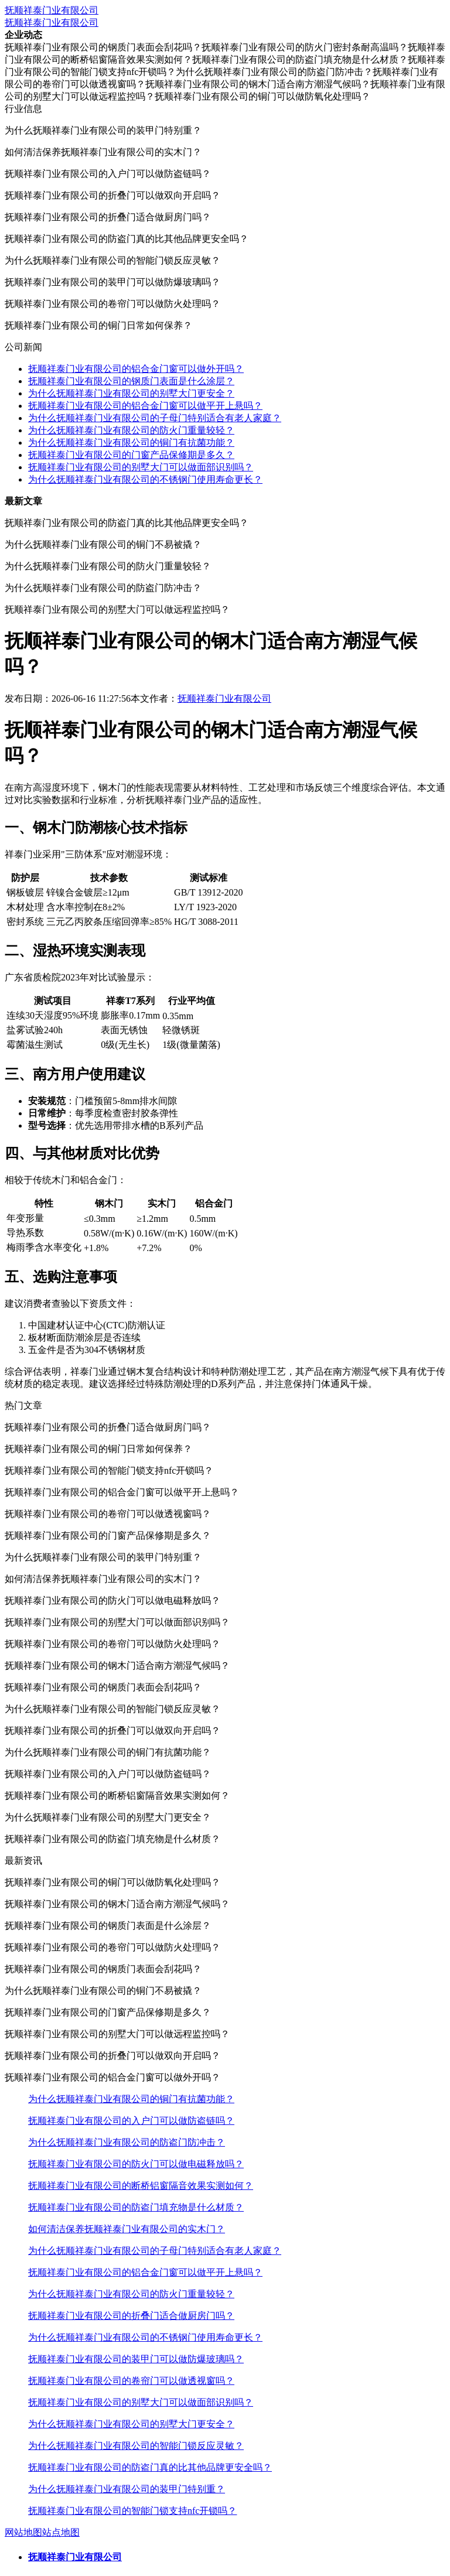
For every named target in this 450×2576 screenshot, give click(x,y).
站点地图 (61, 2532)
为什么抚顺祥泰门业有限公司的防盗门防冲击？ (126, 2142)
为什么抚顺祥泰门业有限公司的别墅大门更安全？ (131, 393)
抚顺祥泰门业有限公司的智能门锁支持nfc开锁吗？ (132, 2511)
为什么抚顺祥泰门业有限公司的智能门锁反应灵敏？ (136, 2446)
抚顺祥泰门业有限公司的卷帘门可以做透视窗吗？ (131, 2381)
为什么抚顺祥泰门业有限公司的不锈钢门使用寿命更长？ (145, 479)
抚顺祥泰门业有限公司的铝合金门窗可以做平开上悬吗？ (145, 406)
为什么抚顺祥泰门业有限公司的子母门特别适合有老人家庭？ (154, 418)
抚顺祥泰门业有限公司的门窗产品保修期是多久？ (131, 455)
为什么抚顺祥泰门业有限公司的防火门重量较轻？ (131, 430)
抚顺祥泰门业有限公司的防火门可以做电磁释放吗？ (136, 2164)
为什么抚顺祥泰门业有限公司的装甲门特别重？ (126, 2489)
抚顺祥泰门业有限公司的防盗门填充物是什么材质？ (136, 2207)
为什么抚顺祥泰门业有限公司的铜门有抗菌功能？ (131, 442)
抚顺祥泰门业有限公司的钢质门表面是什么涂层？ (131, 381)
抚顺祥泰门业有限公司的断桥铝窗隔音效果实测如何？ (140, 2186)
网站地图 (23, 2532)
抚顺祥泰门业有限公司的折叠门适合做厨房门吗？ (131, 2316)
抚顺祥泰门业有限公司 (51, 10)
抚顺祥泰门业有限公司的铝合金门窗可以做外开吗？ (136, 369)
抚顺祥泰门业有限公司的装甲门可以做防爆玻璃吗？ (136, 2359)
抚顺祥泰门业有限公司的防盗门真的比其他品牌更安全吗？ (150, 2467)
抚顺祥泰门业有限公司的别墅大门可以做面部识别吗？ (140, 467)
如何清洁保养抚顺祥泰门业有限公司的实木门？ (126, 2229)
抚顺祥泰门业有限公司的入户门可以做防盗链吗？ (131, 2121)
